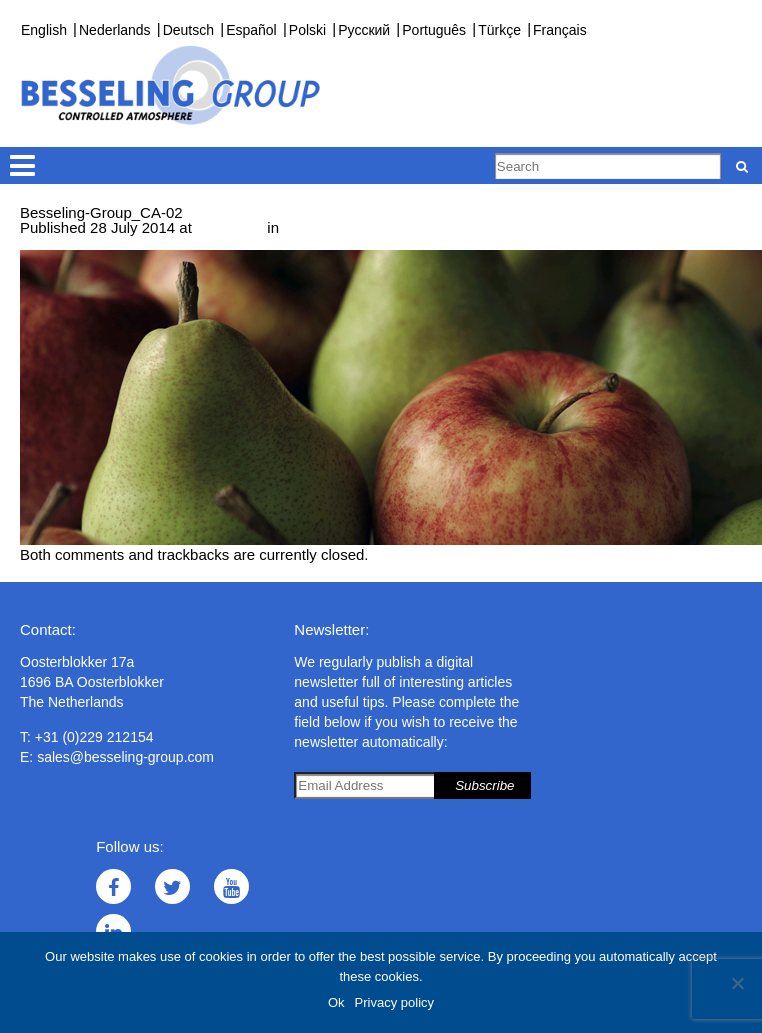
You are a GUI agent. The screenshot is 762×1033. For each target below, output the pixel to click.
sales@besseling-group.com (125, 757)
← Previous (59, 242)
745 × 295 (229, 227)
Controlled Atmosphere (359, 227)
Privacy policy (394, 1002)
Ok (336, 1002)
